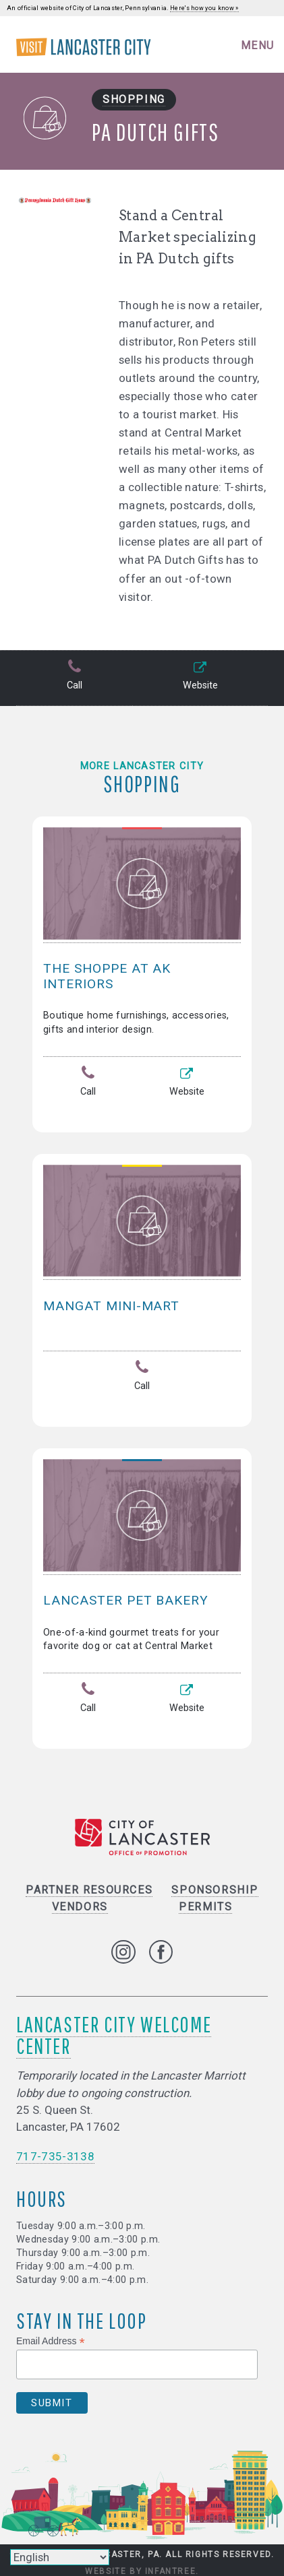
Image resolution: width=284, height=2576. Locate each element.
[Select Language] (59, 2557)
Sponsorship (214, 1889)
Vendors (80, 1906)
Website (200, 676)
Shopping (134, 99)
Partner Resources (89, 1889)
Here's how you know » (204, 8)
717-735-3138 (55, 2156)
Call (74, 676)
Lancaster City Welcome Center (113, 2034)
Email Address (50, 2341)
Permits (205, 1906)
